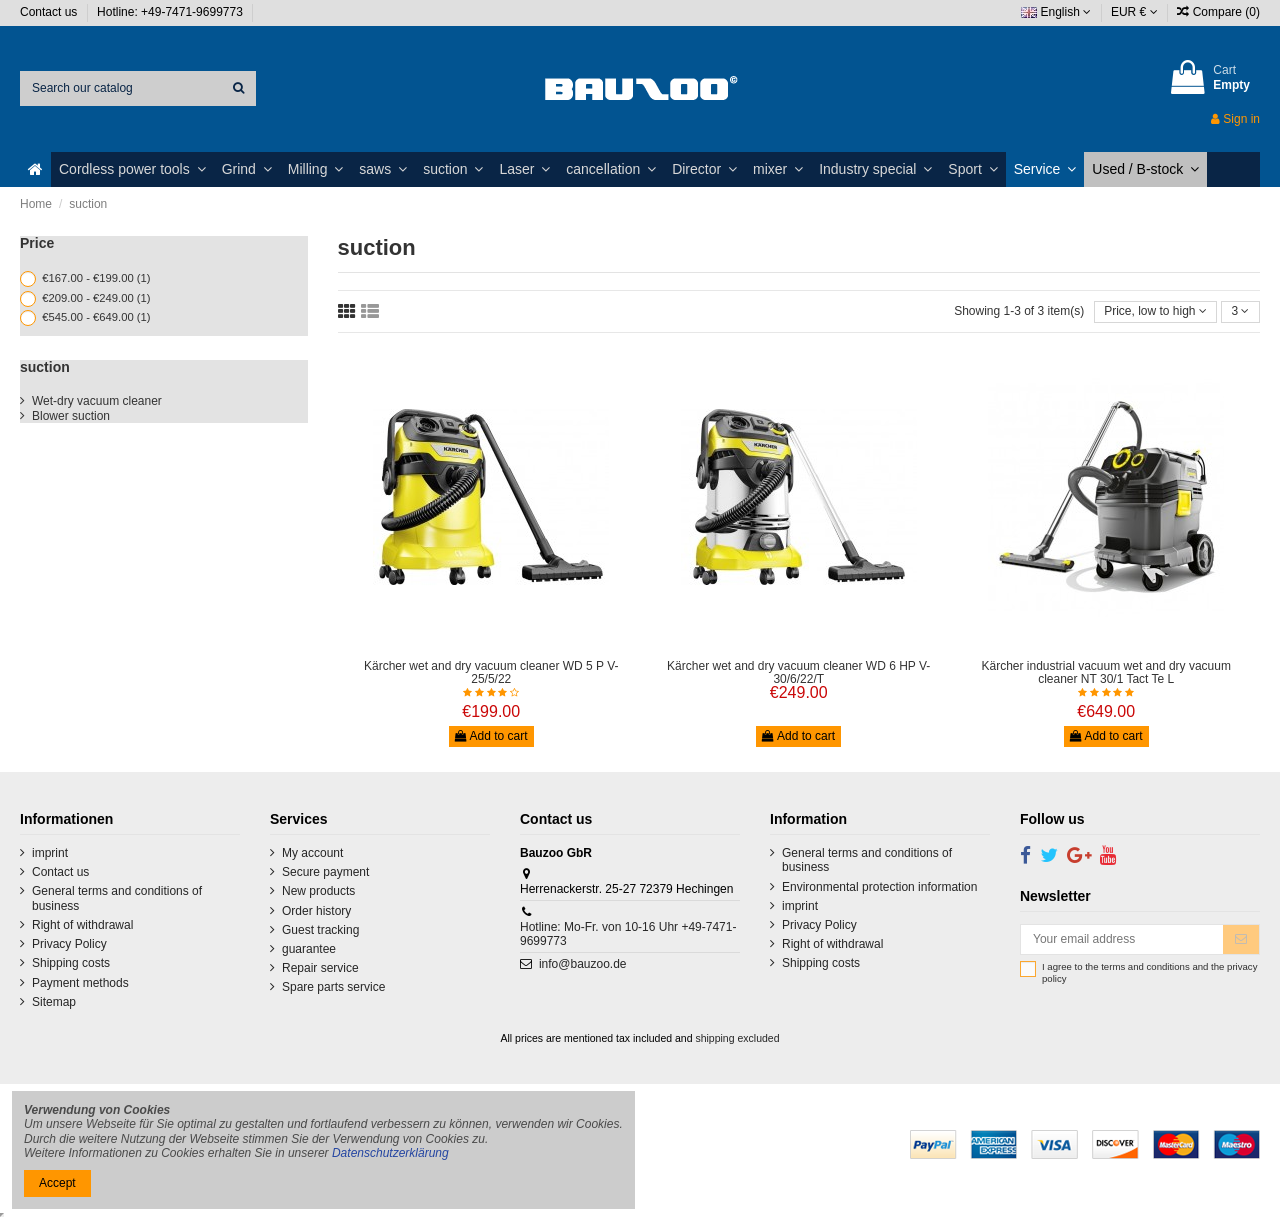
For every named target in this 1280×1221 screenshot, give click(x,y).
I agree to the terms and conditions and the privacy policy (1149, 972)
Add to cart (491, 736)
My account (312, 853)
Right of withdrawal (82, 925)
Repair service (320, 968)
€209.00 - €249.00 (96, 298)
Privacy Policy (69, 944)
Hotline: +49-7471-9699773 (171, 12)
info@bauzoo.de (583, 964)
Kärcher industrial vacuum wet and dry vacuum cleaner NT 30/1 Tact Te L (1105, 672)
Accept (57, 1183)
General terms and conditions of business (117, 898)
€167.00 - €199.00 (96, 278)
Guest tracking (320, 930)
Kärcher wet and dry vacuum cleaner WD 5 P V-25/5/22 (491, 672)
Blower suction (71, 416)
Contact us (50, 12)
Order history (316, 911)
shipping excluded (737, 1038)
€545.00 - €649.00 (96, 317)
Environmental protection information (879, 887)
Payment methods (80, 983)
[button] (132, 169)
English (1056, 12)
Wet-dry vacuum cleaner (97, 401)
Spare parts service (333, 987)
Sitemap (54, 1002)
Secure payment (325, 872)
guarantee (309, 949)
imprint (50, 853)
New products (318, 891)
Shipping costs (71, 963)
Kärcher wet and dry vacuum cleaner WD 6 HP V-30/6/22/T (798, 672)
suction (45, 367)
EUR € (1134, 12)
